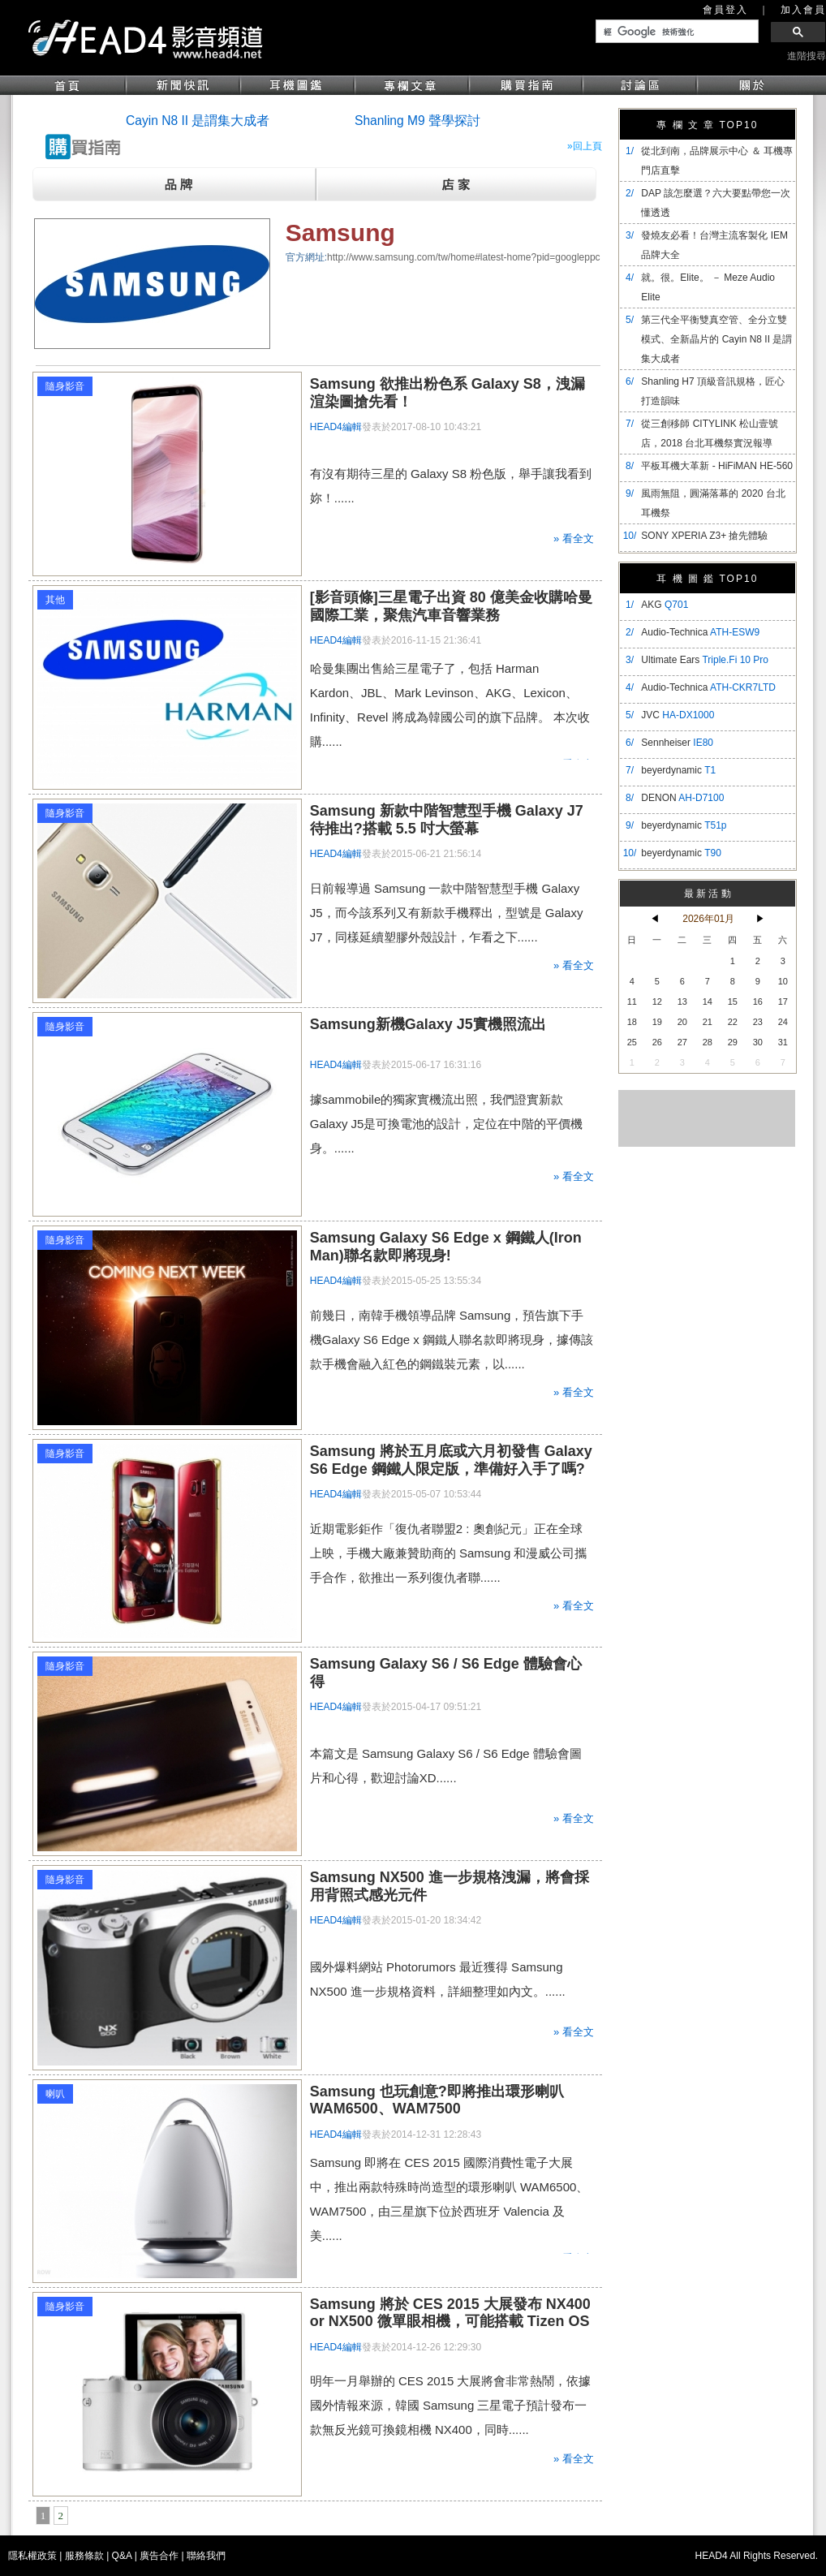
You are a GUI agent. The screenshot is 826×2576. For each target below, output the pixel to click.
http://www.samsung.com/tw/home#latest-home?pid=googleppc (463, 257)
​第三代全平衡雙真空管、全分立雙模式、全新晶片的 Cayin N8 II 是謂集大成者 (716, 339)
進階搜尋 (806, 56)
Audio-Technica (700, 632)
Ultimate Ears (704, 660)
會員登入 (725, 9)
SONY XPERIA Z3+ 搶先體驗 (704, 535)
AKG (664, 604)
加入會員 (803, 9)
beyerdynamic (678, 770)
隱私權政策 (32, 2555)
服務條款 (84, 2555)
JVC (677, 715)
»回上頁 (584, 146)
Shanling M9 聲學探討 (417, 120)
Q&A (122, 2555)
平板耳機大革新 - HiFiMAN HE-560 (717, 466)
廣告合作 (159, 2555)
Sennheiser (677, 742)
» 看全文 (573, 538)
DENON (682, 797)
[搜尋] (675, 31)
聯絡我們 (206, 2555)
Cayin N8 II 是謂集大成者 (197, 120)
